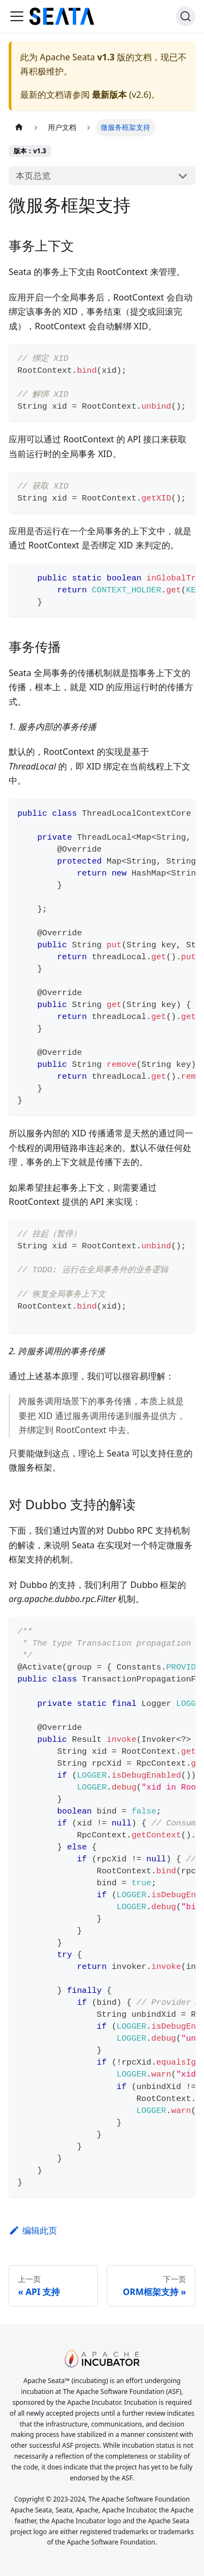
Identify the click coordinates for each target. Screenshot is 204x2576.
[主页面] (19, 127)
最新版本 (109, 95)
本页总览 (33, 176)
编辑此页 (33, 2230)
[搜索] (185, 16)
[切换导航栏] (17, 16)
